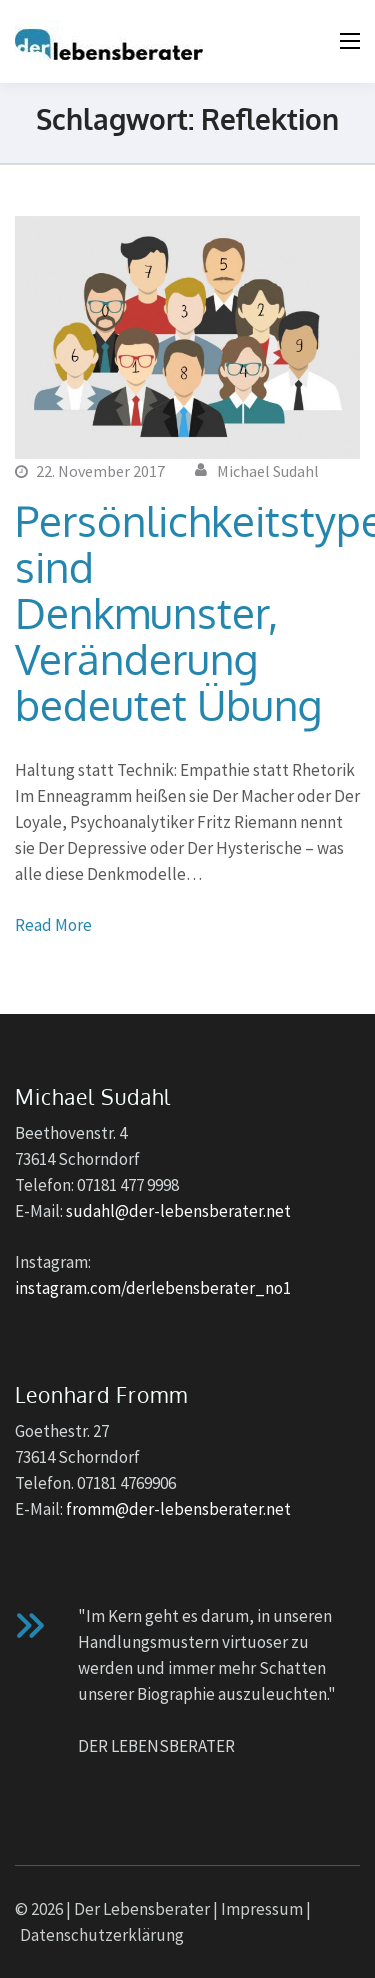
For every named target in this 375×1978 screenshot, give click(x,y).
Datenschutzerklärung (102, 1935)
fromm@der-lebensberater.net (178, 1509)
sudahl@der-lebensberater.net (178, 1211)
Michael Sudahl (268, 471)
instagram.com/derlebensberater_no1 (153, 1288)
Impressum (262, 1909)
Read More (53, 925)
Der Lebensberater (142, 1909)
